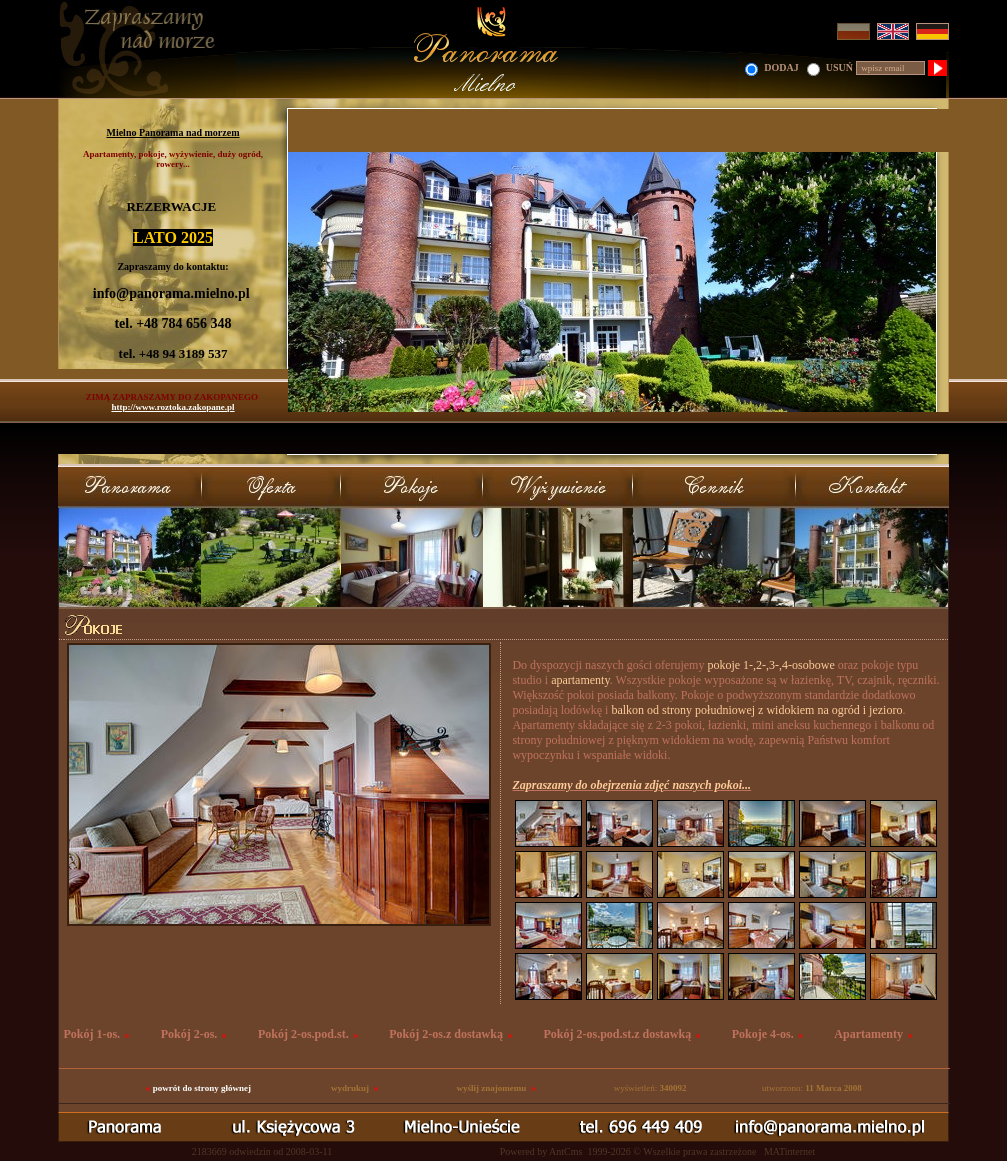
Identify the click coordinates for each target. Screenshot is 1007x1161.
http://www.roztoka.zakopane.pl (172, 407)
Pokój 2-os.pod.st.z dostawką (617, 1034)
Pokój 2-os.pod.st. (303, 1034)
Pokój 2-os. (189, 1034)
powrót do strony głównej (202, 1088)
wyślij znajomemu (491, 1088)
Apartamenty (868, 1034)
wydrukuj (350, 1088)
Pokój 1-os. (91, 1034)
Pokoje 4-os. (763, 1034)
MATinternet (789, 1151)
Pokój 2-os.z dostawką (446, 1034)
